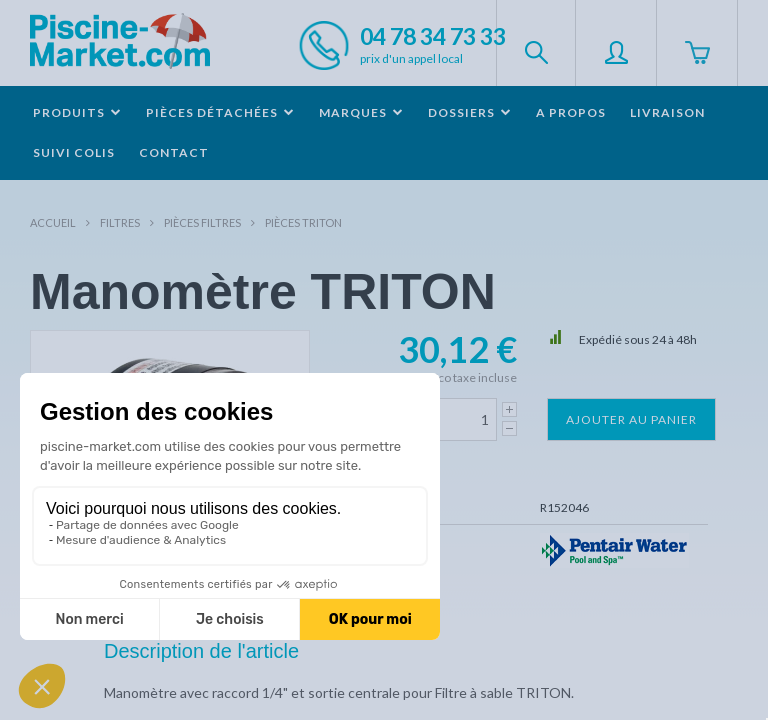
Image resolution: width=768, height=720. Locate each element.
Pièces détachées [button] (220, 112)
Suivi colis (74, 152)
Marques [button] (361, 112)
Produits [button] (77, 112)
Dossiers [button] (470, 112)
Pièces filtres (202, 222)
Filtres (120, 222)
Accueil (53, 222)
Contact (174, 152)
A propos (571, 112)
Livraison (667, 112)
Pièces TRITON (303, 222)
